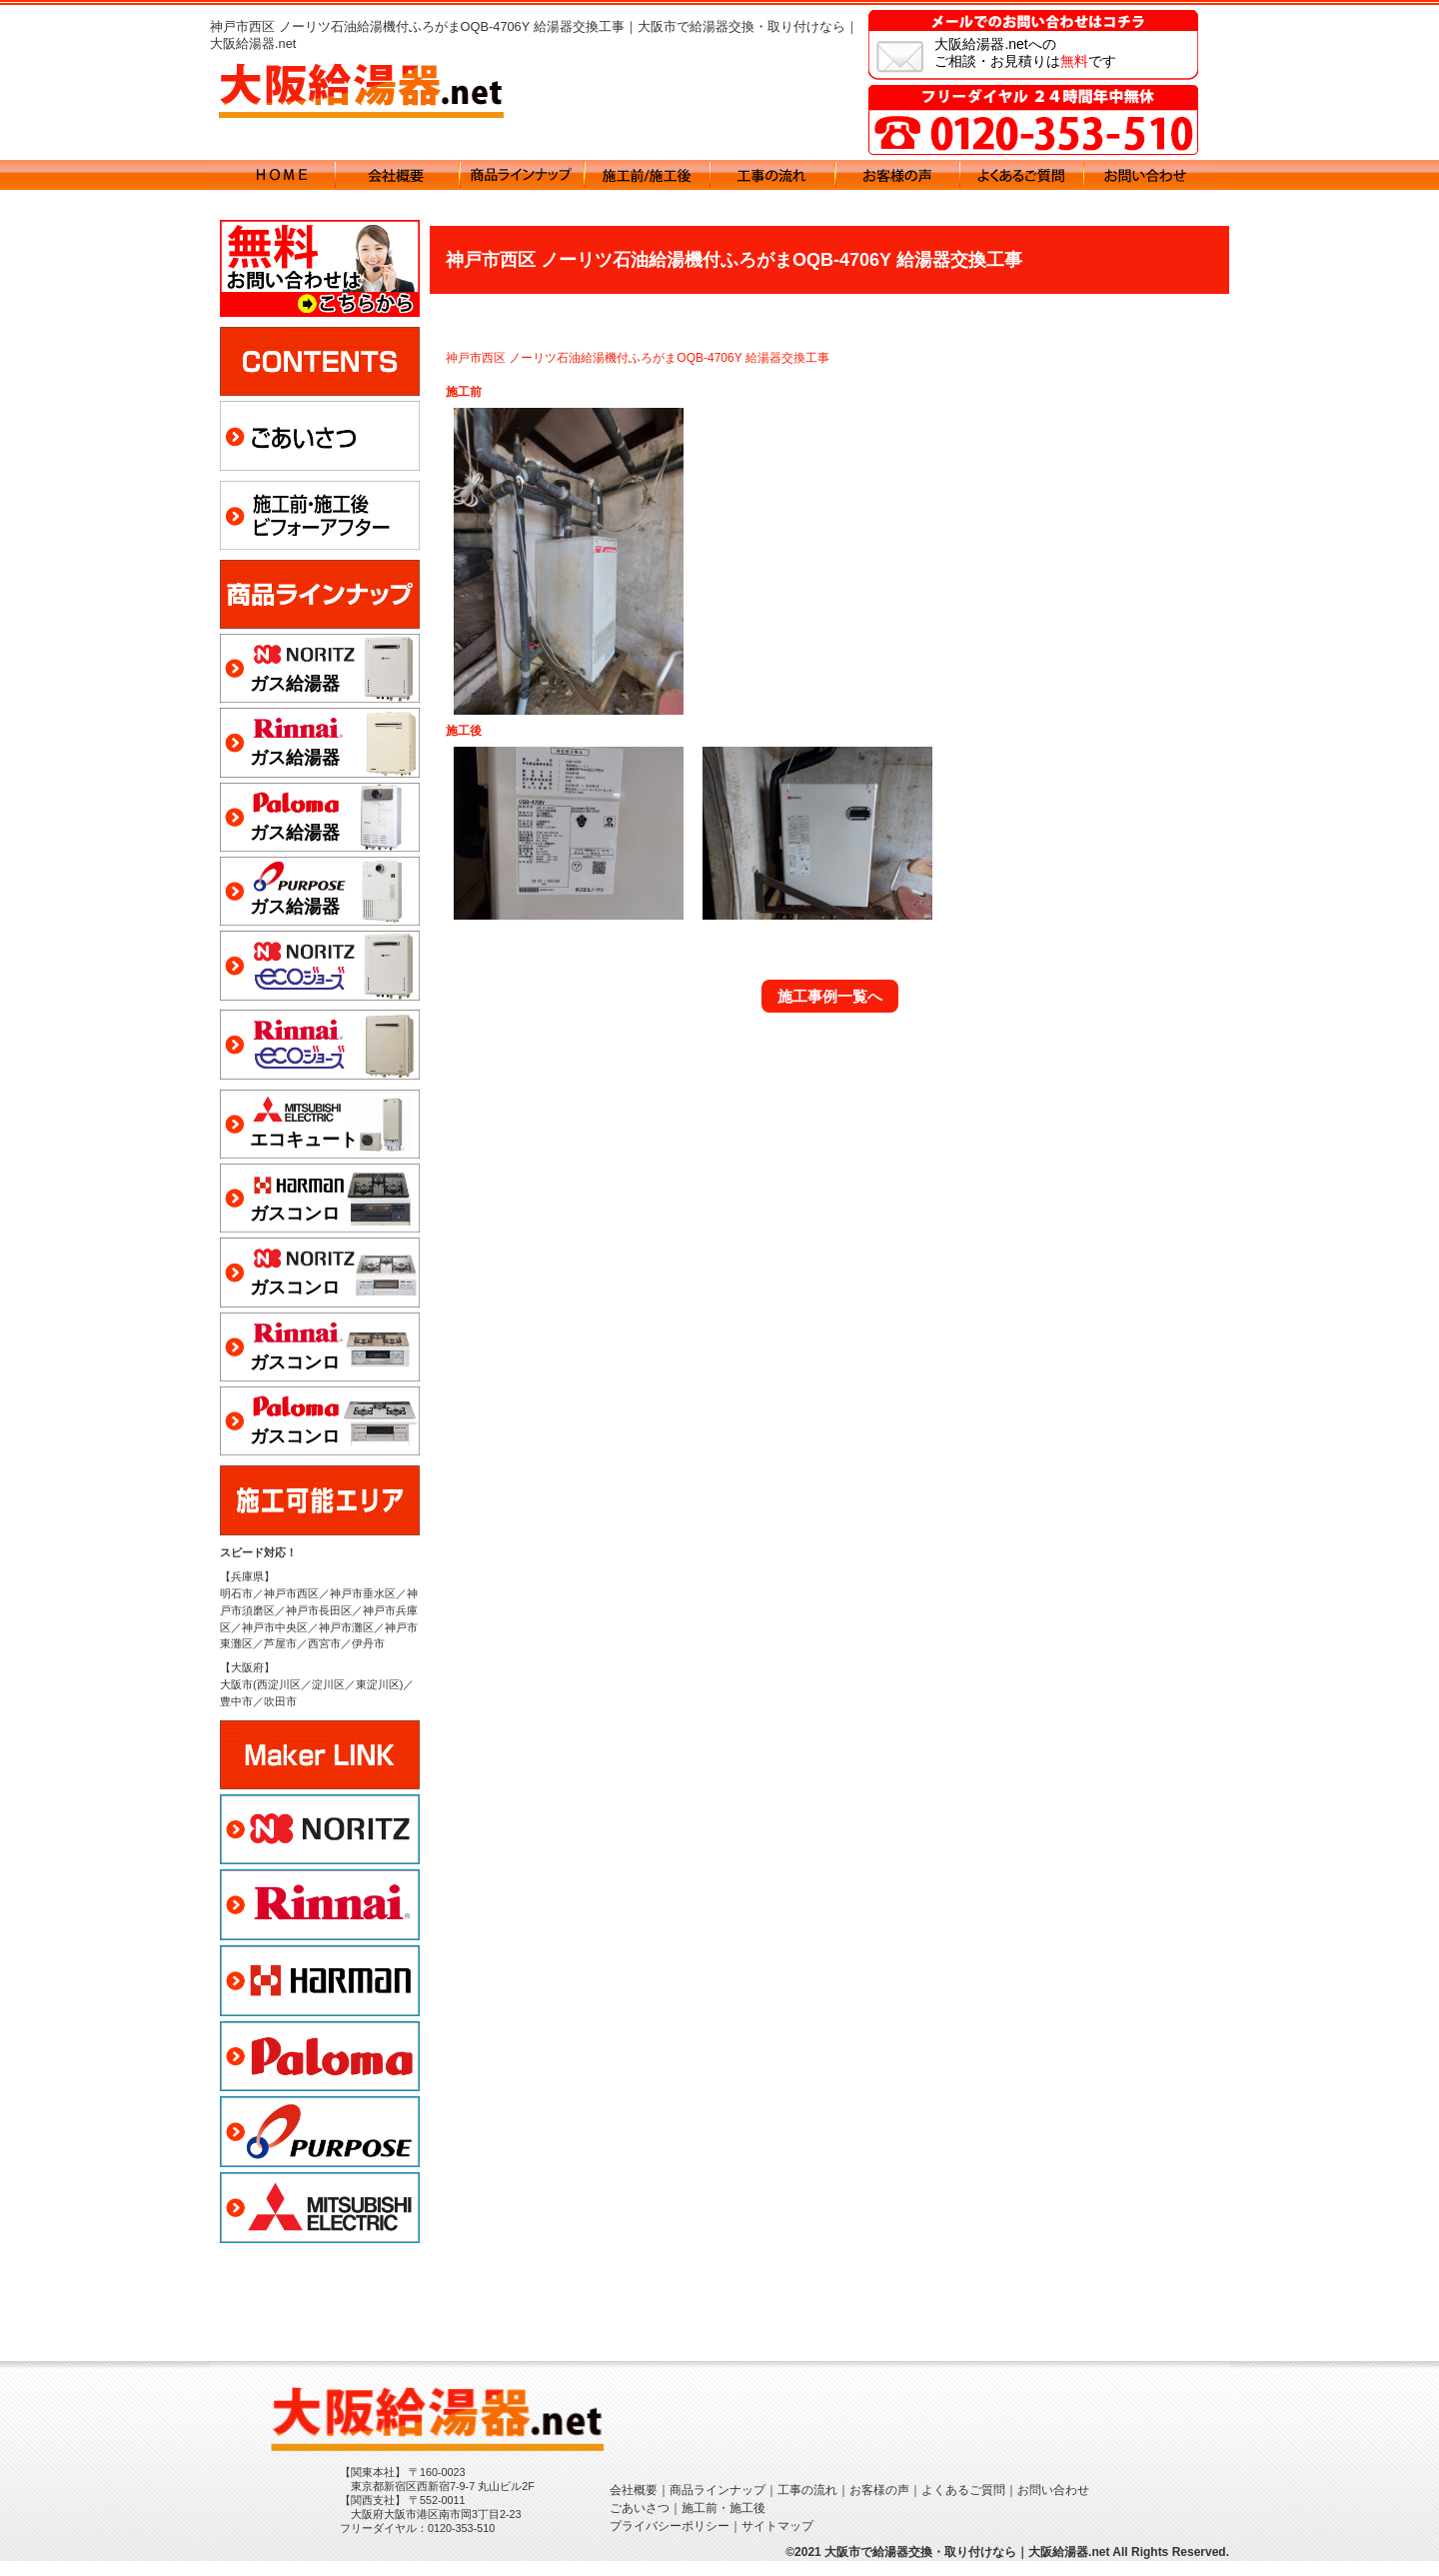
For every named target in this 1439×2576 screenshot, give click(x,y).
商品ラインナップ (717, 2505)
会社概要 (634, 2505)
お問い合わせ (1053, 2505)
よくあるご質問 (963, 2505)
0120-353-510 (461, 2543)
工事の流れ (807, 2505)
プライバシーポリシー (669, 2541)
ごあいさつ (640, 2523)
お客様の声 (879, 2505)
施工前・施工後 (723, 2523)
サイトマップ (777, 2541)
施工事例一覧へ (829, 996)
